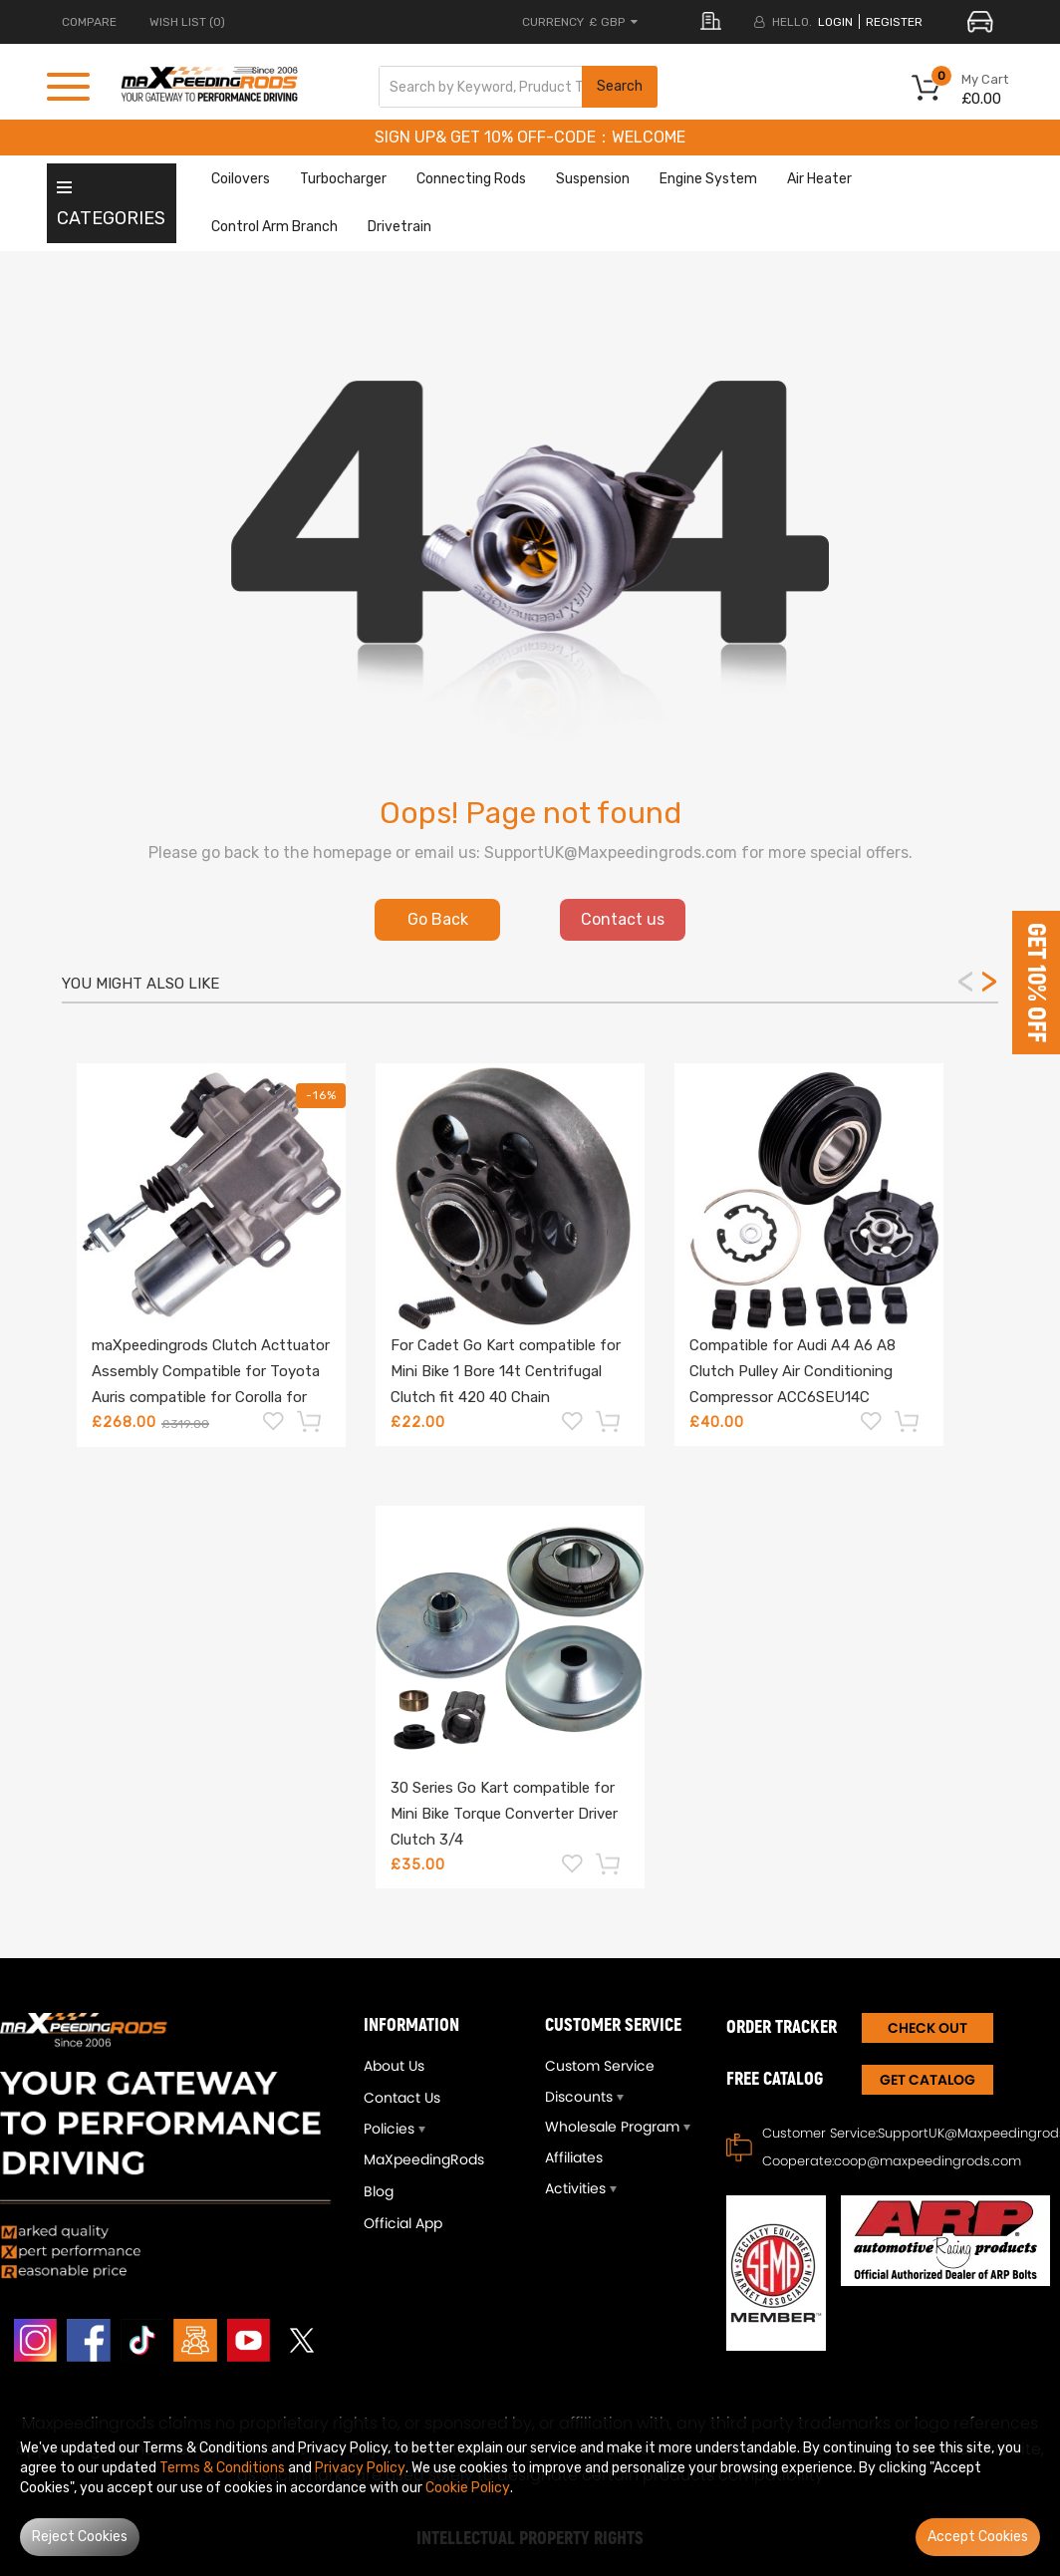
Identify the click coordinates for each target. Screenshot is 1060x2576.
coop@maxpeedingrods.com (927, 2160)
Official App (403, 2223)
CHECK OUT (927, 2028)
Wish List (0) (187, 22)
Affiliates (574, 2157)
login (835, 22)
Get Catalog (927, 2080)
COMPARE (89, 22)
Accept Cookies (978, 2536)
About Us (394, 2066)
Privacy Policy (360, 2467)
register (894, 22)
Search (620, 86)
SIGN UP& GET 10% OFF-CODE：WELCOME (530, 137)
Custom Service (600, 2066)
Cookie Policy (467, 2487)
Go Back (437, 919)
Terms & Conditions (222, 2467)
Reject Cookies (80, 2536)
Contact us (622, 919)
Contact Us (402, 2098)
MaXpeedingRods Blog (424, 2175)
